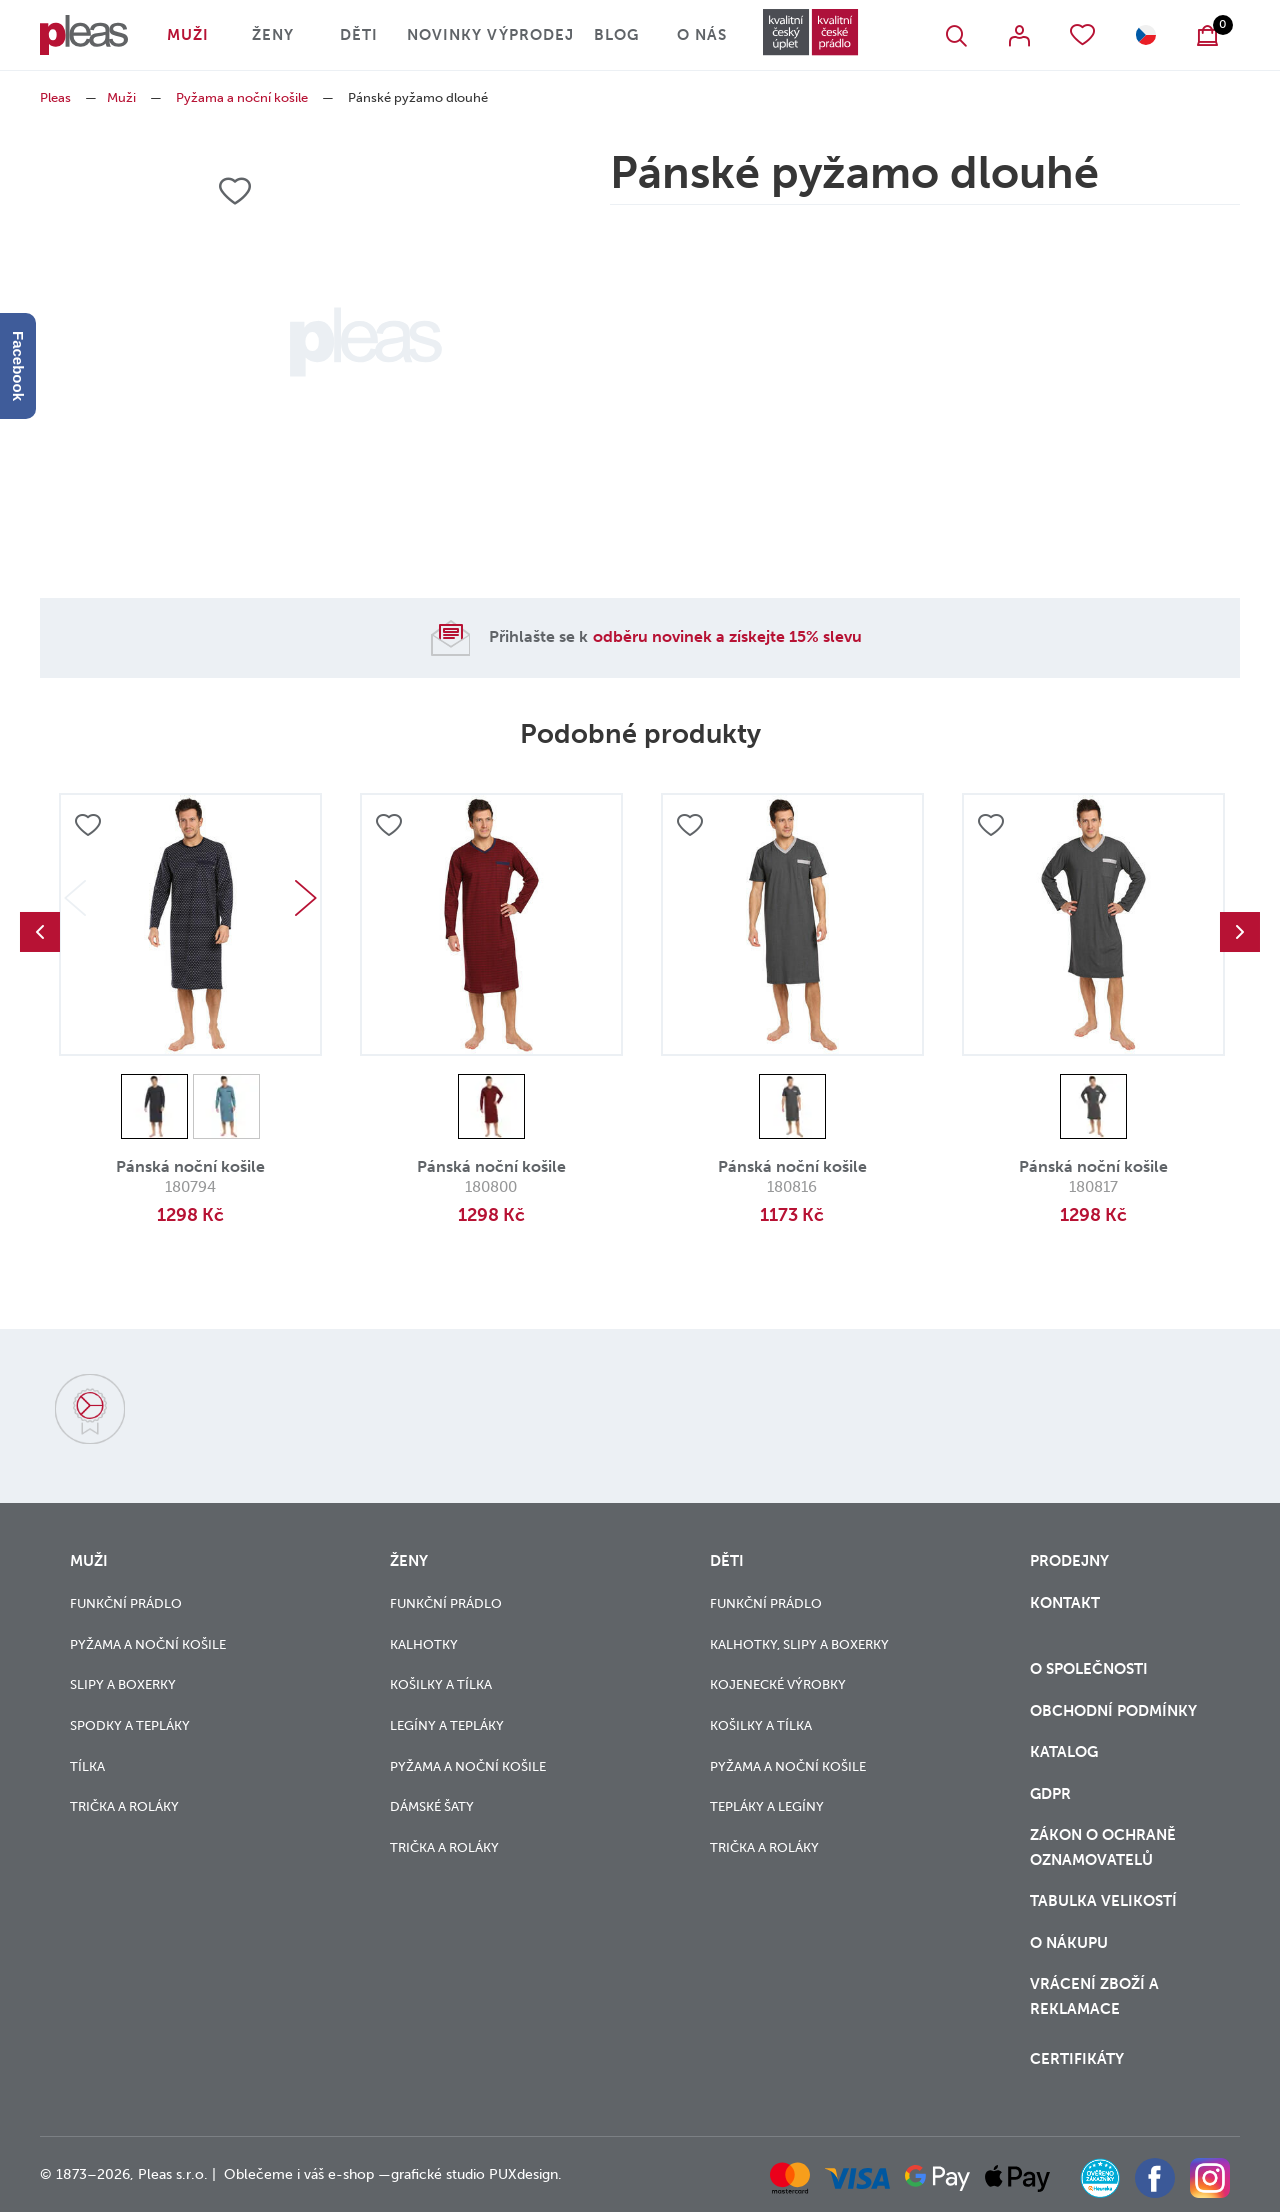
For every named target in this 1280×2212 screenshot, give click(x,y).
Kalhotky (424, 1644)
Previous (40, 932)
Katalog (1066, 1752)
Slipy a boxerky (123, 1684)
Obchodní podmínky (1113, 1711)
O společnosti (1091, 1669)
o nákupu (1069, 1943)
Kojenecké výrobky (778, 1684)
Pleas (55, 97)
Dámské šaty (432, 1806)
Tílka (87, 1766)
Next (306, 898)
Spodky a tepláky (130, 1725)
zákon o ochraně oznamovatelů (1103, 1847)
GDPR (1050, 1794)
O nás (702, 35)
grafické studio (438, 2174)
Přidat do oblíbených (88, 825)
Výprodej (530, 35)
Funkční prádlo (126, 1603)
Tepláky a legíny (767, 1806)
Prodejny (1069, 1561)
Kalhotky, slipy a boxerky (799, 1644)
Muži (188, 35)
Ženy (273, 35)
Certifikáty (1077, 2059)
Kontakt (1065, 1603)
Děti (359, 35)
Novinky (444, 35)
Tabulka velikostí (1105, 1901)
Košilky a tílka (441, 1684)
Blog (616, 35)
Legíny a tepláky (447, 1725)
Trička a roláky (124, 1806)
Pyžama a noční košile (242, 97)
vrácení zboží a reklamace (1094, 1996)
